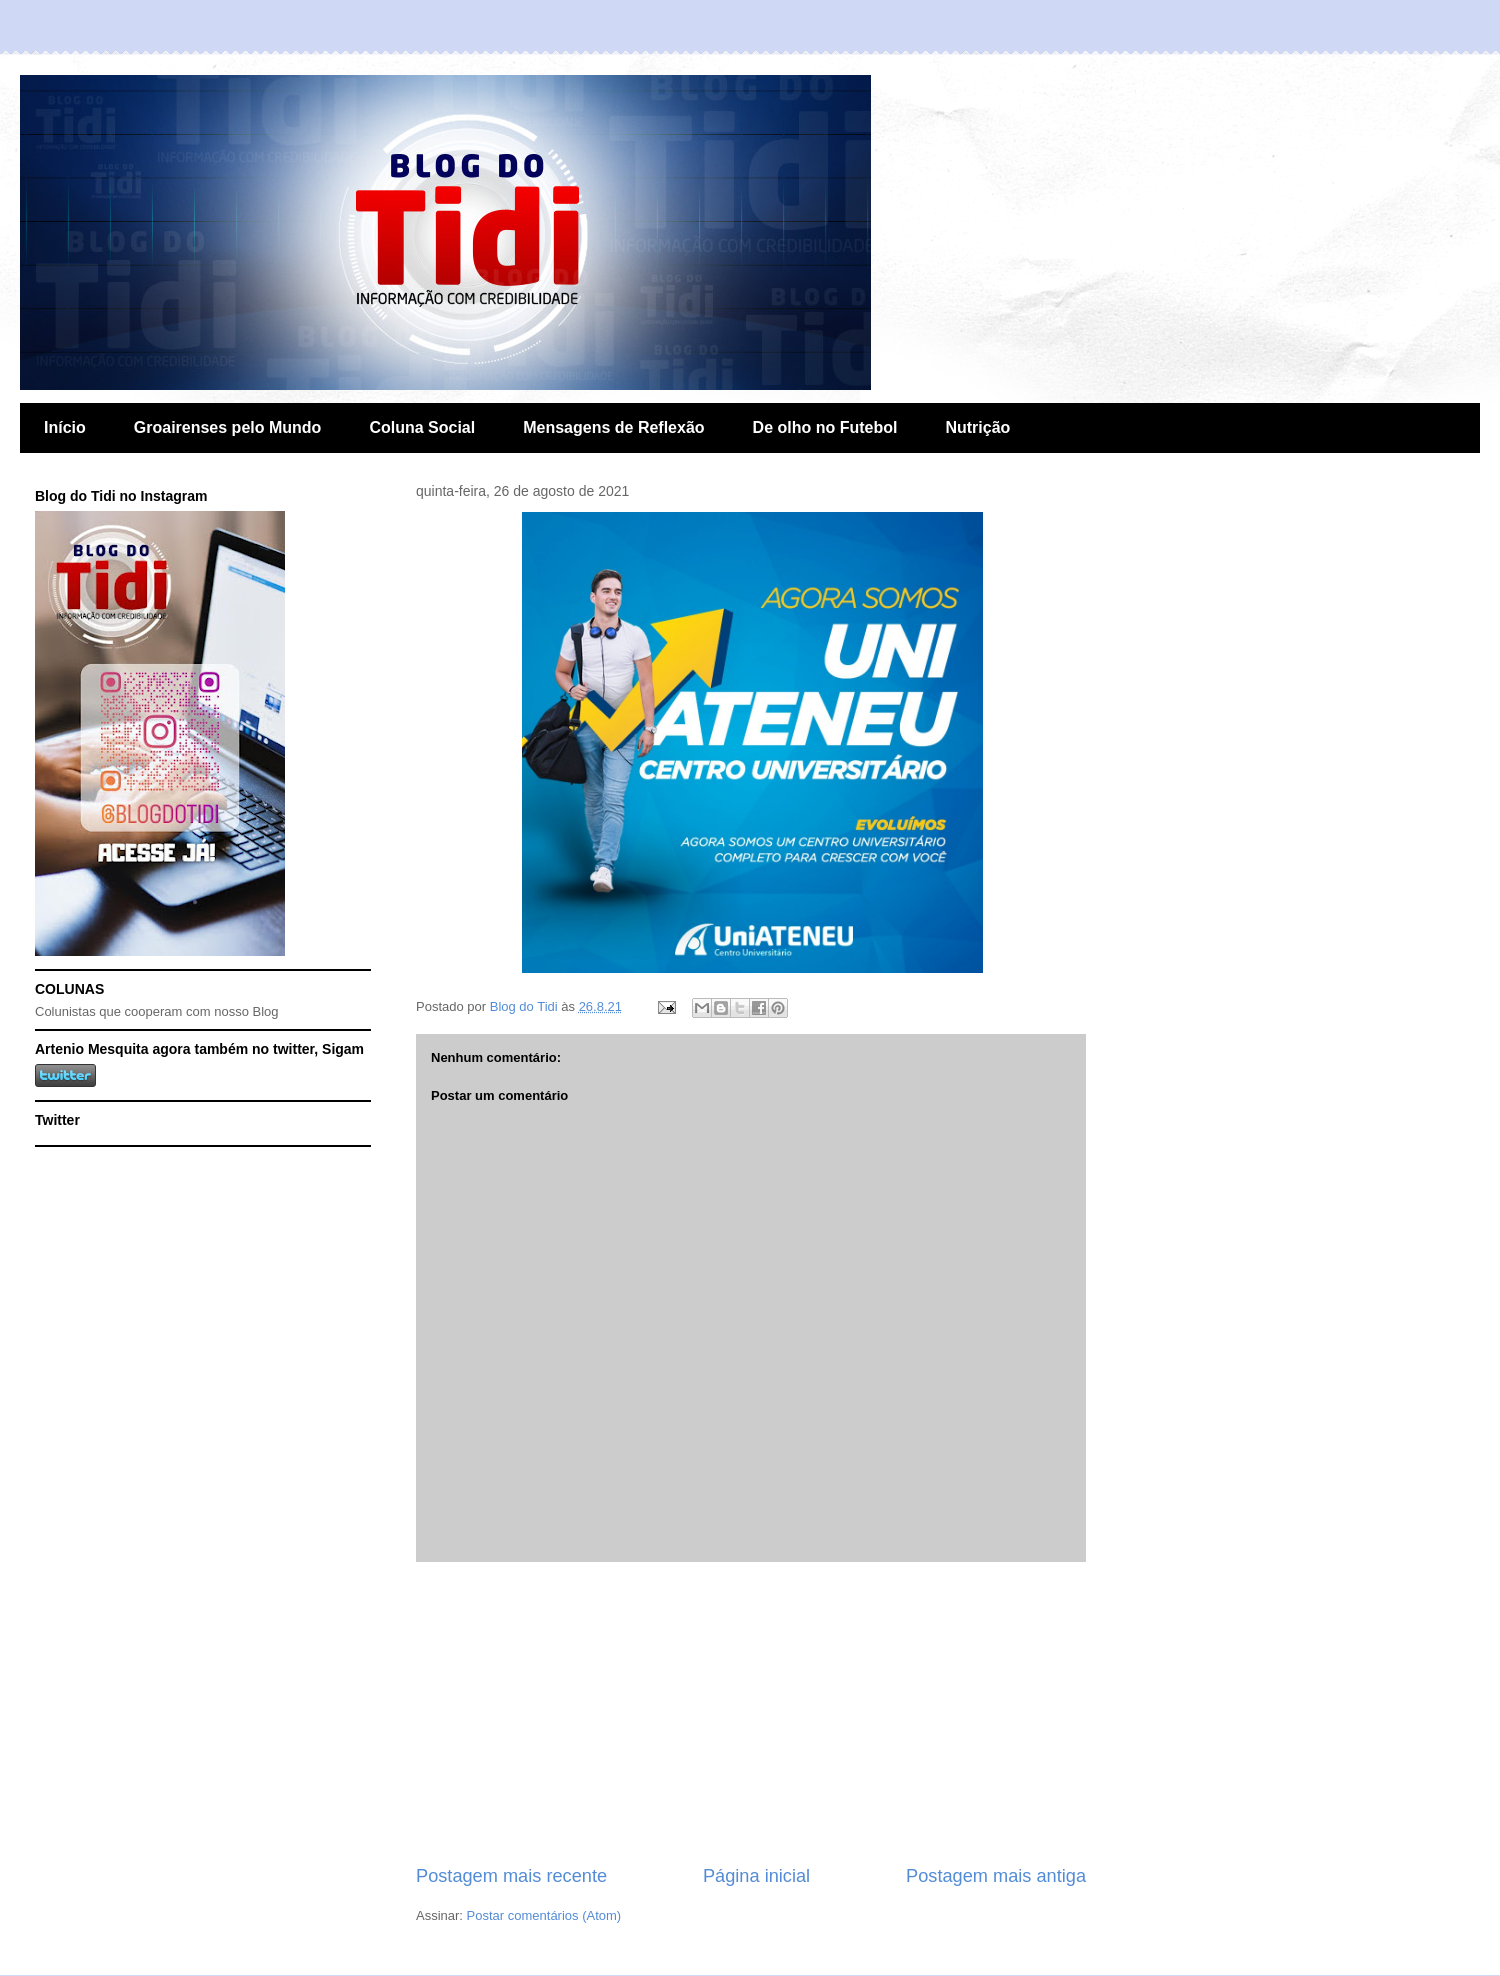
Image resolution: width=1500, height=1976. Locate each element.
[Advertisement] (751, 1713)
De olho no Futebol (825, 427)
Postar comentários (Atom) (544, 1915)
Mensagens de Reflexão (613, 427)
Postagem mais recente (511, 1876)
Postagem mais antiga (996, 1876)
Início (65, 427)
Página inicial (756, 1876)
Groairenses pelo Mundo (228, 427)
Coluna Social (422, 427)
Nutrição (977, 427)
